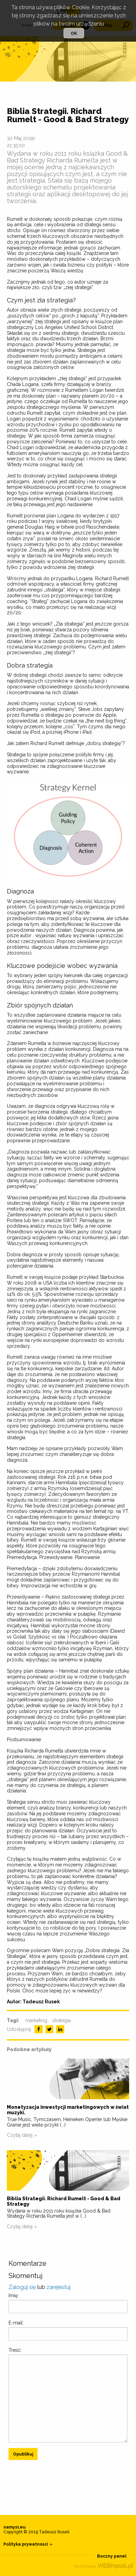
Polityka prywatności (25, 2544)
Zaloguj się (22, 2287)
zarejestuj (58, 2287)
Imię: (14, 2295)
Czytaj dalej (19, 2135)
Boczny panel (111, 2556)
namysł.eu (14, 2527)
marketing (36, 2020)
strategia (61, 2020)
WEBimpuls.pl (115, 2565)
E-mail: (16, 2322)
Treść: (15, 2350)
